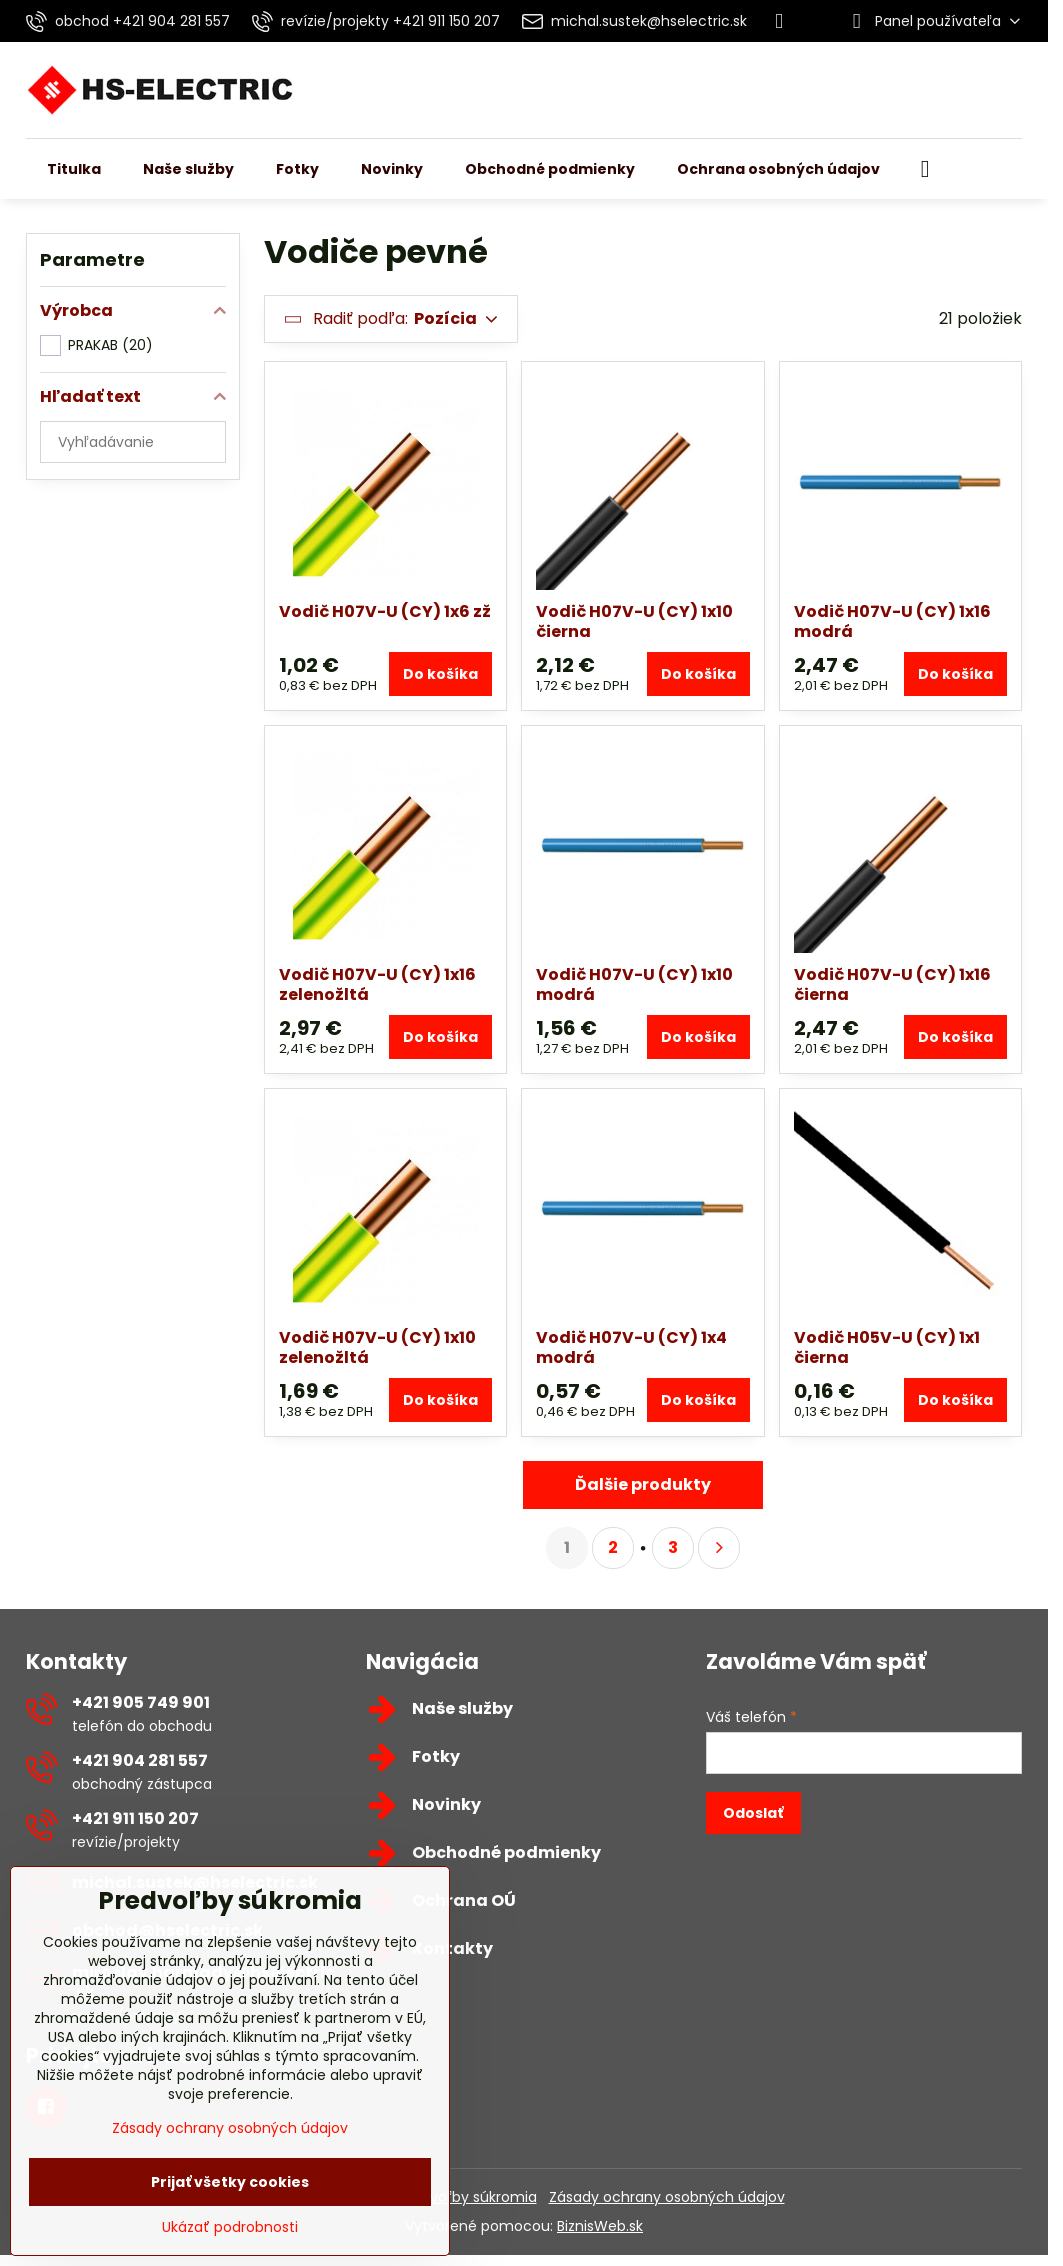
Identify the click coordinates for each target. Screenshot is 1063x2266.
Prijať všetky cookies (230, 2182)
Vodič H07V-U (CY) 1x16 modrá (892, 621)
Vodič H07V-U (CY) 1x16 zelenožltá (377, 984)
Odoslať (753, 1813)
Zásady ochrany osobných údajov (667, 2197)
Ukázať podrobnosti (230, 2227)
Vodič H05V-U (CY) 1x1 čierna (887, 1347)
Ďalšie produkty (643, 1484)
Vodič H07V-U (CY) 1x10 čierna (634, 621)
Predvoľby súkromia (468, 2197)
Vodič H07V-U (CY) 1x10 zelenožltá (377, 1347)
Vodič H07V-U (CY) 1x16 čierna (892, 984)
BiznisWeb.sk (600, 2226)
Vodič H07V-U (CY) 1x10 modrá (634, 984)
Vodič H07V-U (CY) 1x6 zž (385, 611)
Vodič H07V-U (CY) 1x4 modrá (631, 1347)
